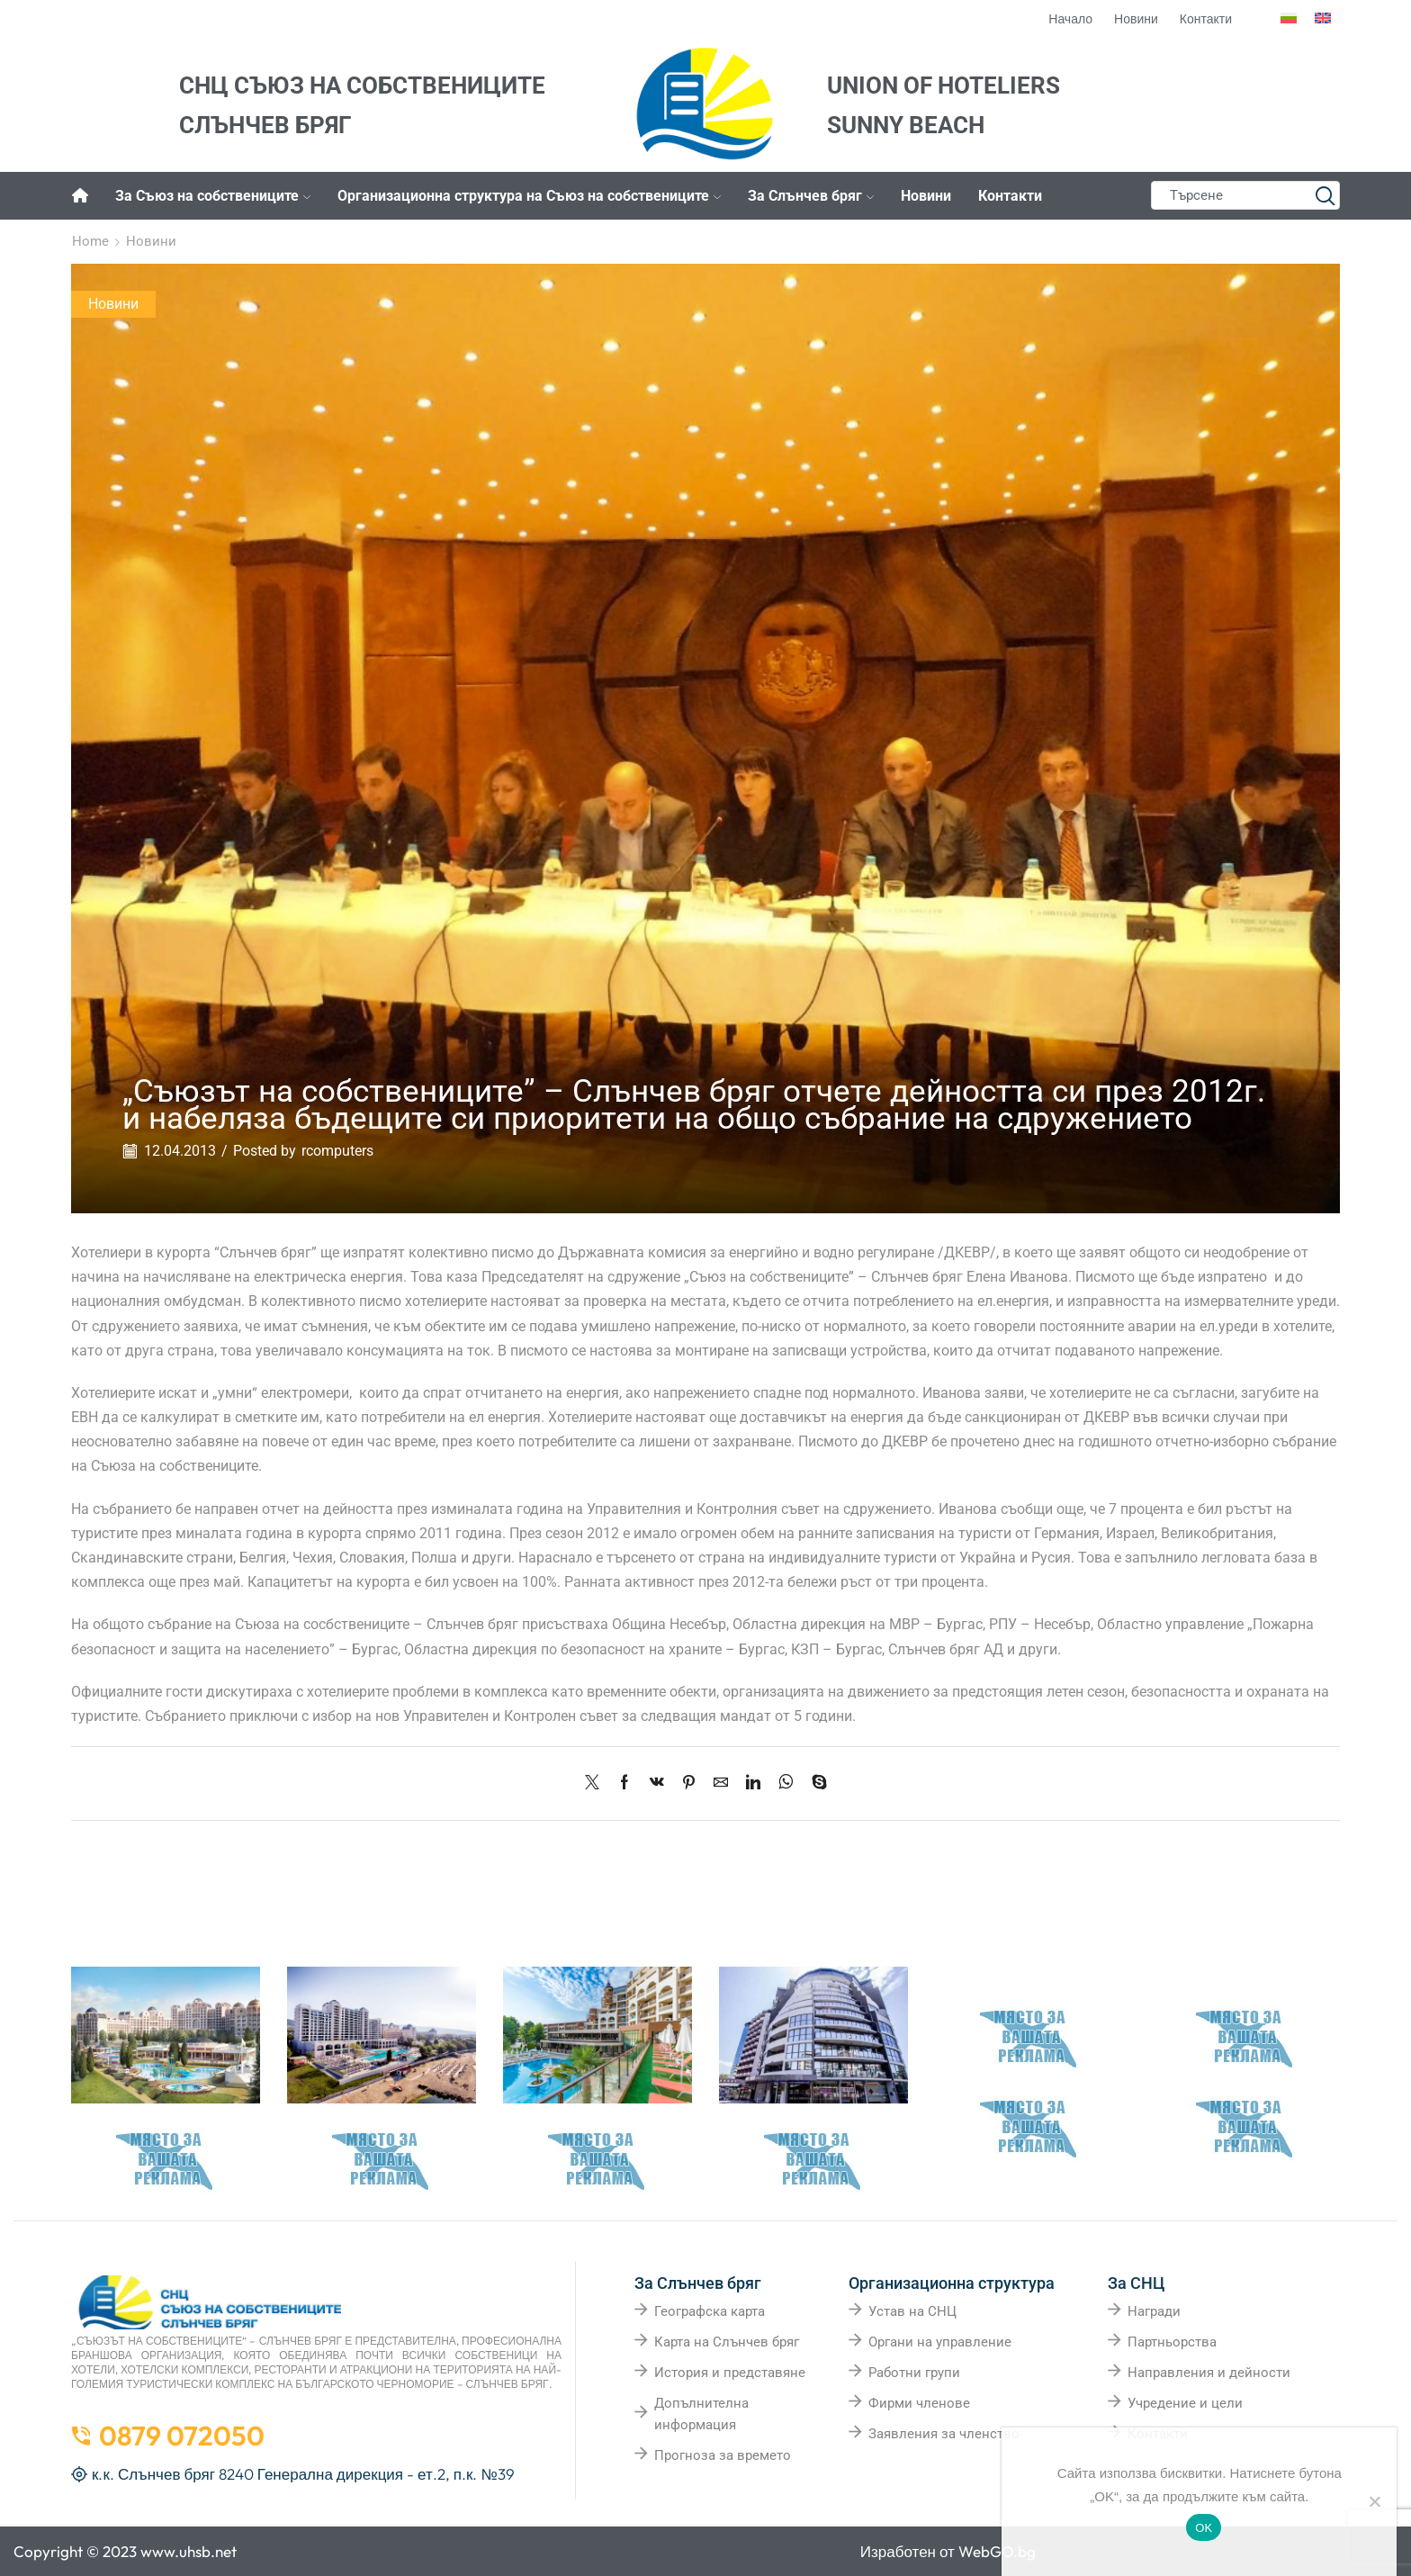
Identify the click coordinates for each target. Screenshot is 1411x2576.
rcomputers (337, 1150)
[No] (1374, 2501)
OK (1203, 2528)
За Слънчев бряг (811, 195)
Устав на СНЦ (912, 2311)
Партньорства (1172, 2342)
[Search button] (1325, 195)
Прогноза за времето (722, 2455)
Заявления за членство (944, 2434)
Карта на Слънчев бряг (726, 2342)
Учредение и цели (1185, 2403)
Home (90, 241)
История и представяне (729, 2372)
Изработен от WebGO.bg (948, 2551)
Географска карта (709, 2311)
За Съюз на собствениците (212, 195)
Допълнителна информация (701, 2414)
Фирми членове (919, 2403)
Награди (1154, 2311)
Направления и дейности (1209, 2372)
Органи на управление (939, 2342)
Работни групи (914, 2372)
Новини (926, 195)
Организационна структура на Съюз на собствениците (529, 195)
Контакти (1010, 195)
